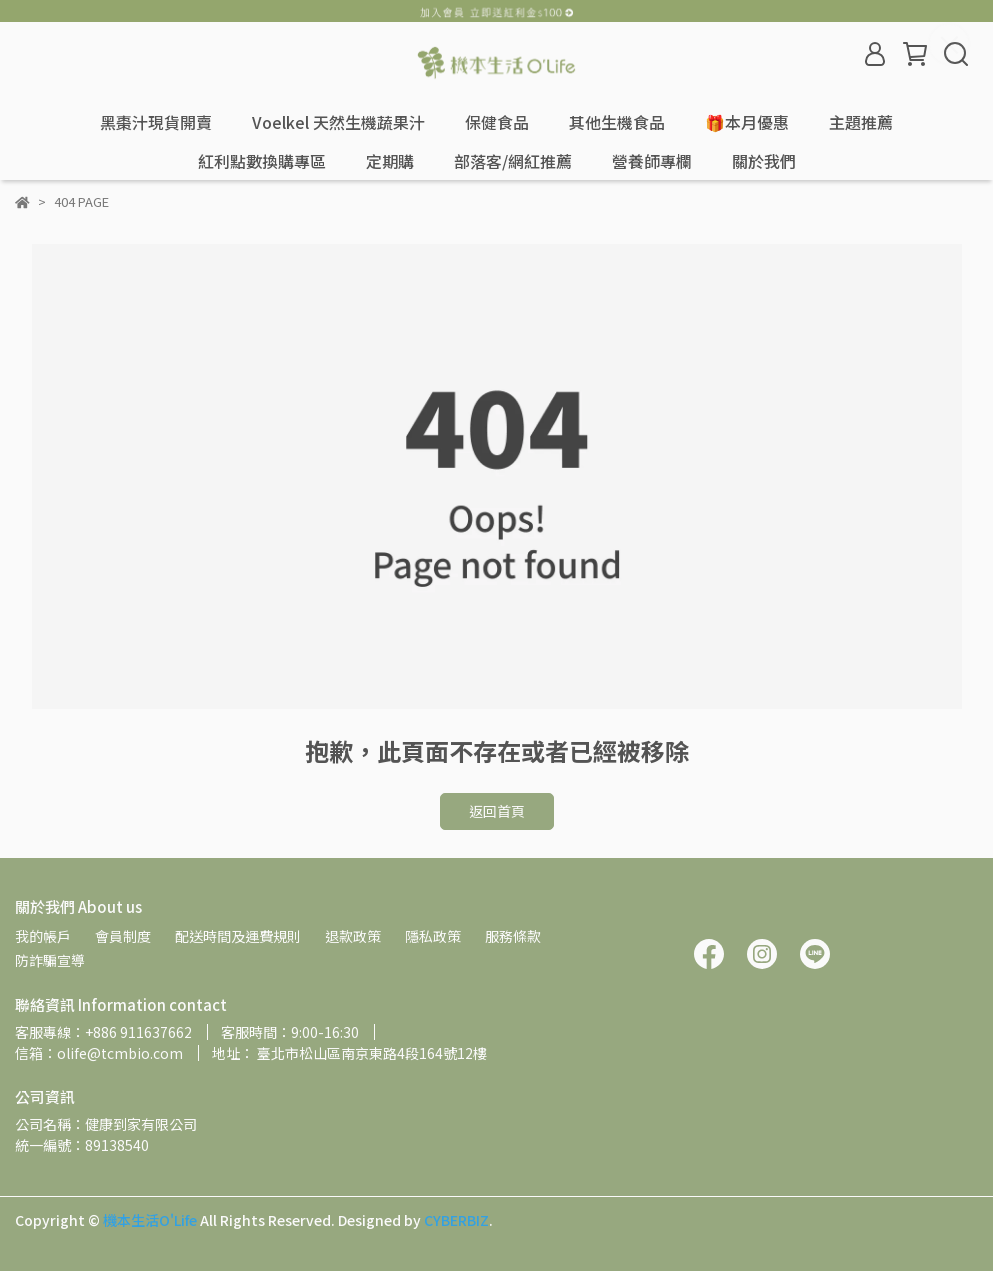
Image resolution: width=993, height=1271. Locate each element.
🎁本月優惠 (747, 122)
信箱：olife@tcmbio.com (99, 1053)
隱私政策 (433, 936)
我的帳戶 (43, 936)
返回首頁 (497, 811)
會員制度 (123, 936)
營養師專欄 (652, 161)
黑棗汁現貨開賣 (156, 122)
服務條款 (513, 936)
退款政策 (353, 936)
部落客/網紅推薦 (513, 161)
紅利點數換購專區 (262, 161)
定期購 (390, 161)
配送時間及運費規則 (238, 936)
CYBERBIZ (456, 1220)
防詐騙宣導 (50, 960)
